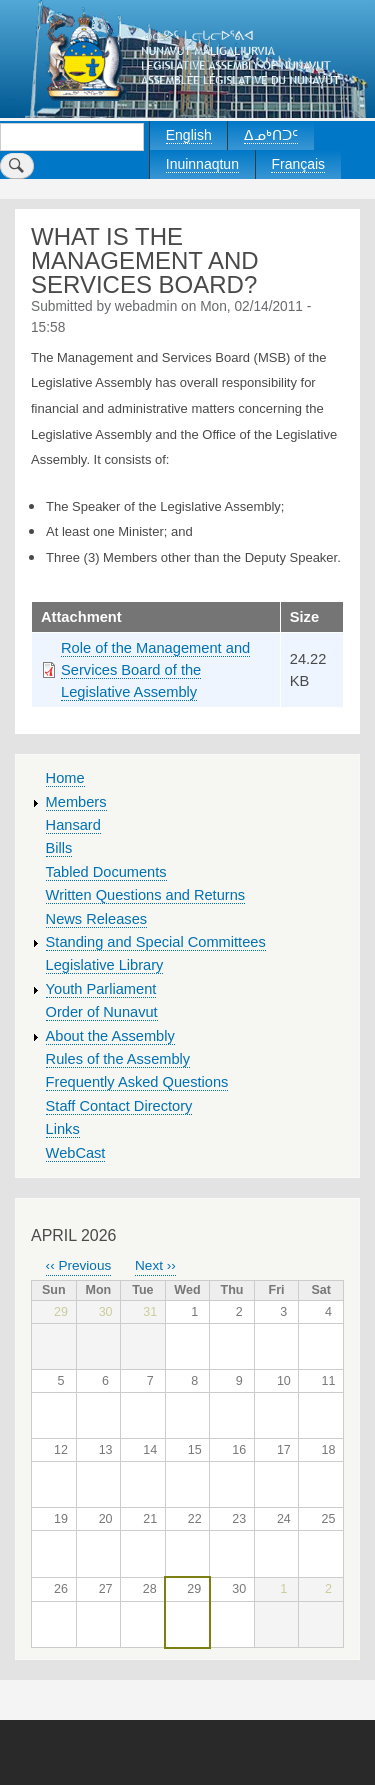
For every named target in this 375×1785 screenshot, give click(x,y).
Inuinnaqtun (202, 164)
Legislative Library (105, 965)
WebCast (76, 1153)
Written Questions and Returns (146, 895)
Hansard (73, 825)
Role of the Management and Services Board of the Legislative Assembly (155, 670)
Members (76, 802)
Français (298, 164)
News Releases (97, 919)
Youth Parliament (101, 989)
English (189, 135)
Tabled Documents (106, 872)
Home (65, 778)
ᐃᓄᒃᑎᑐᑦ (271, 135)
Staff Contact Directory (119, 1106)
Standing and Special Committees (156, 942)
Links (63, 1129)
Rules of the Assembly (118, 1059)
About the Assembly (110, 1036)
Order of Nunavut (102, 1012)
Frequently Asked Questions (137, 1082)
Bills (59, 848)
